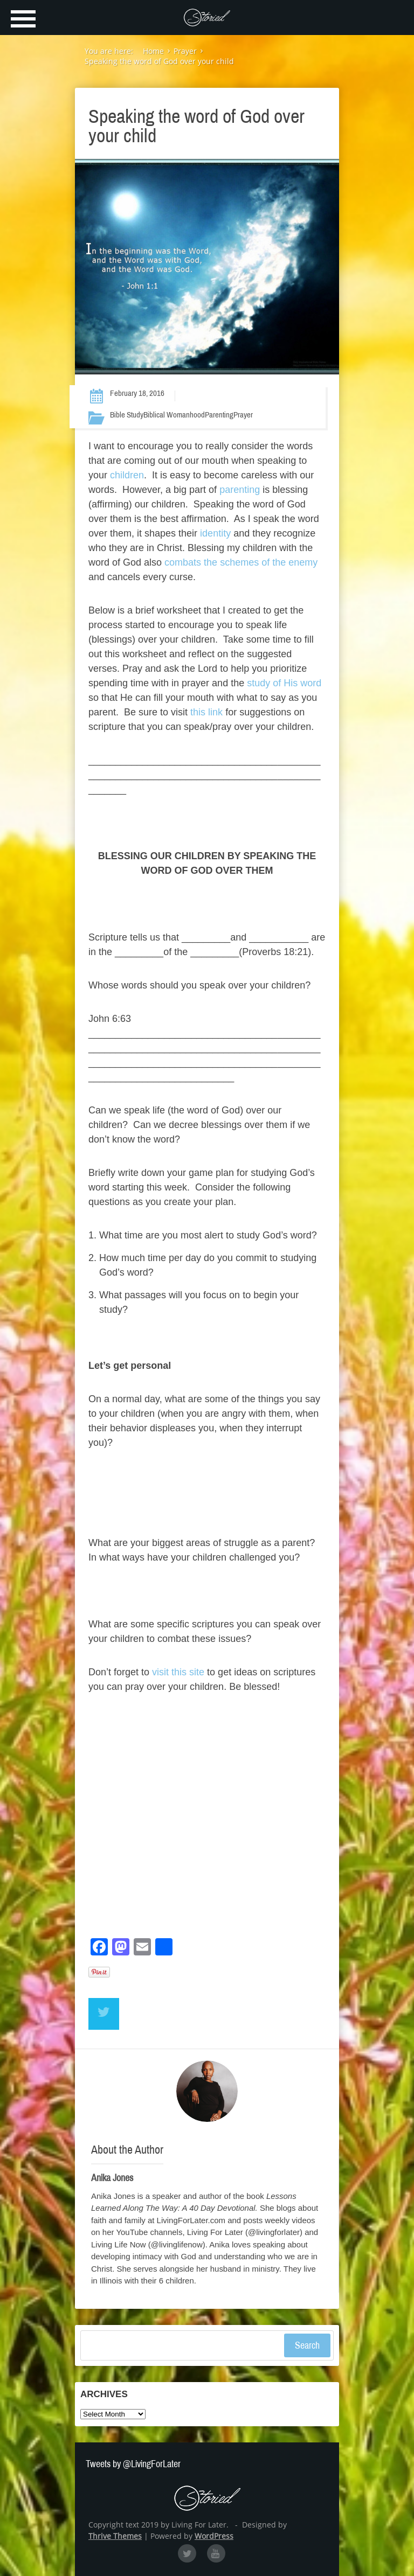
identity (214, 533)
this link (206, 712)
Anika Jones (112, 2178)
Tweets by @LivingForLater (133, 2464)
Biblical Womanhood (174, 414)
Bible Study (126, 414)
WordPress (214, 2536)
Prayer (243, 414)
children (127, 475)
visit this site (178, 1672)
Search (307, 2345)
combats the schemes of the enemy (241, 562)
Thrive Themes (115, 2536)
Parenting (219, 414)
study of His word (284, 683)
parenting (239, 489)
